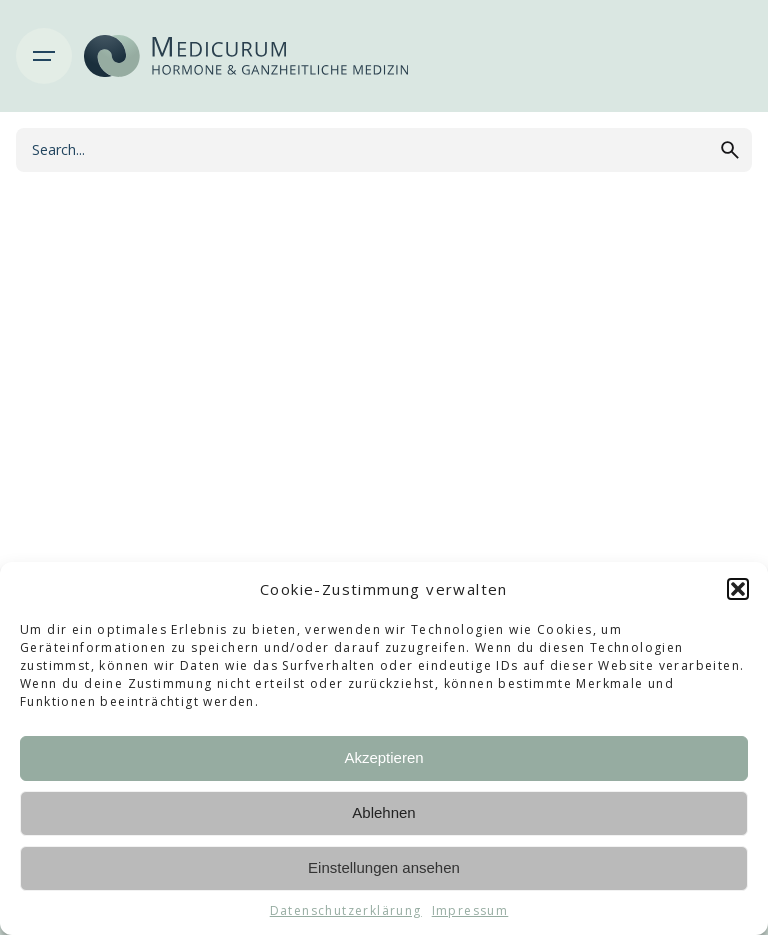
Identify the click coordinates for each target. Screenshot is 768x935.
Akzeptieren (383, 757)
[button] (738, 589)
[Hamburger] (44, 56)
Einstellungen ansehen (384, 867)
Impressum (470, 910)
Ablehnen (383, 812)
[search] (730, 150)
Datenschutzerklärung (346, 910)
